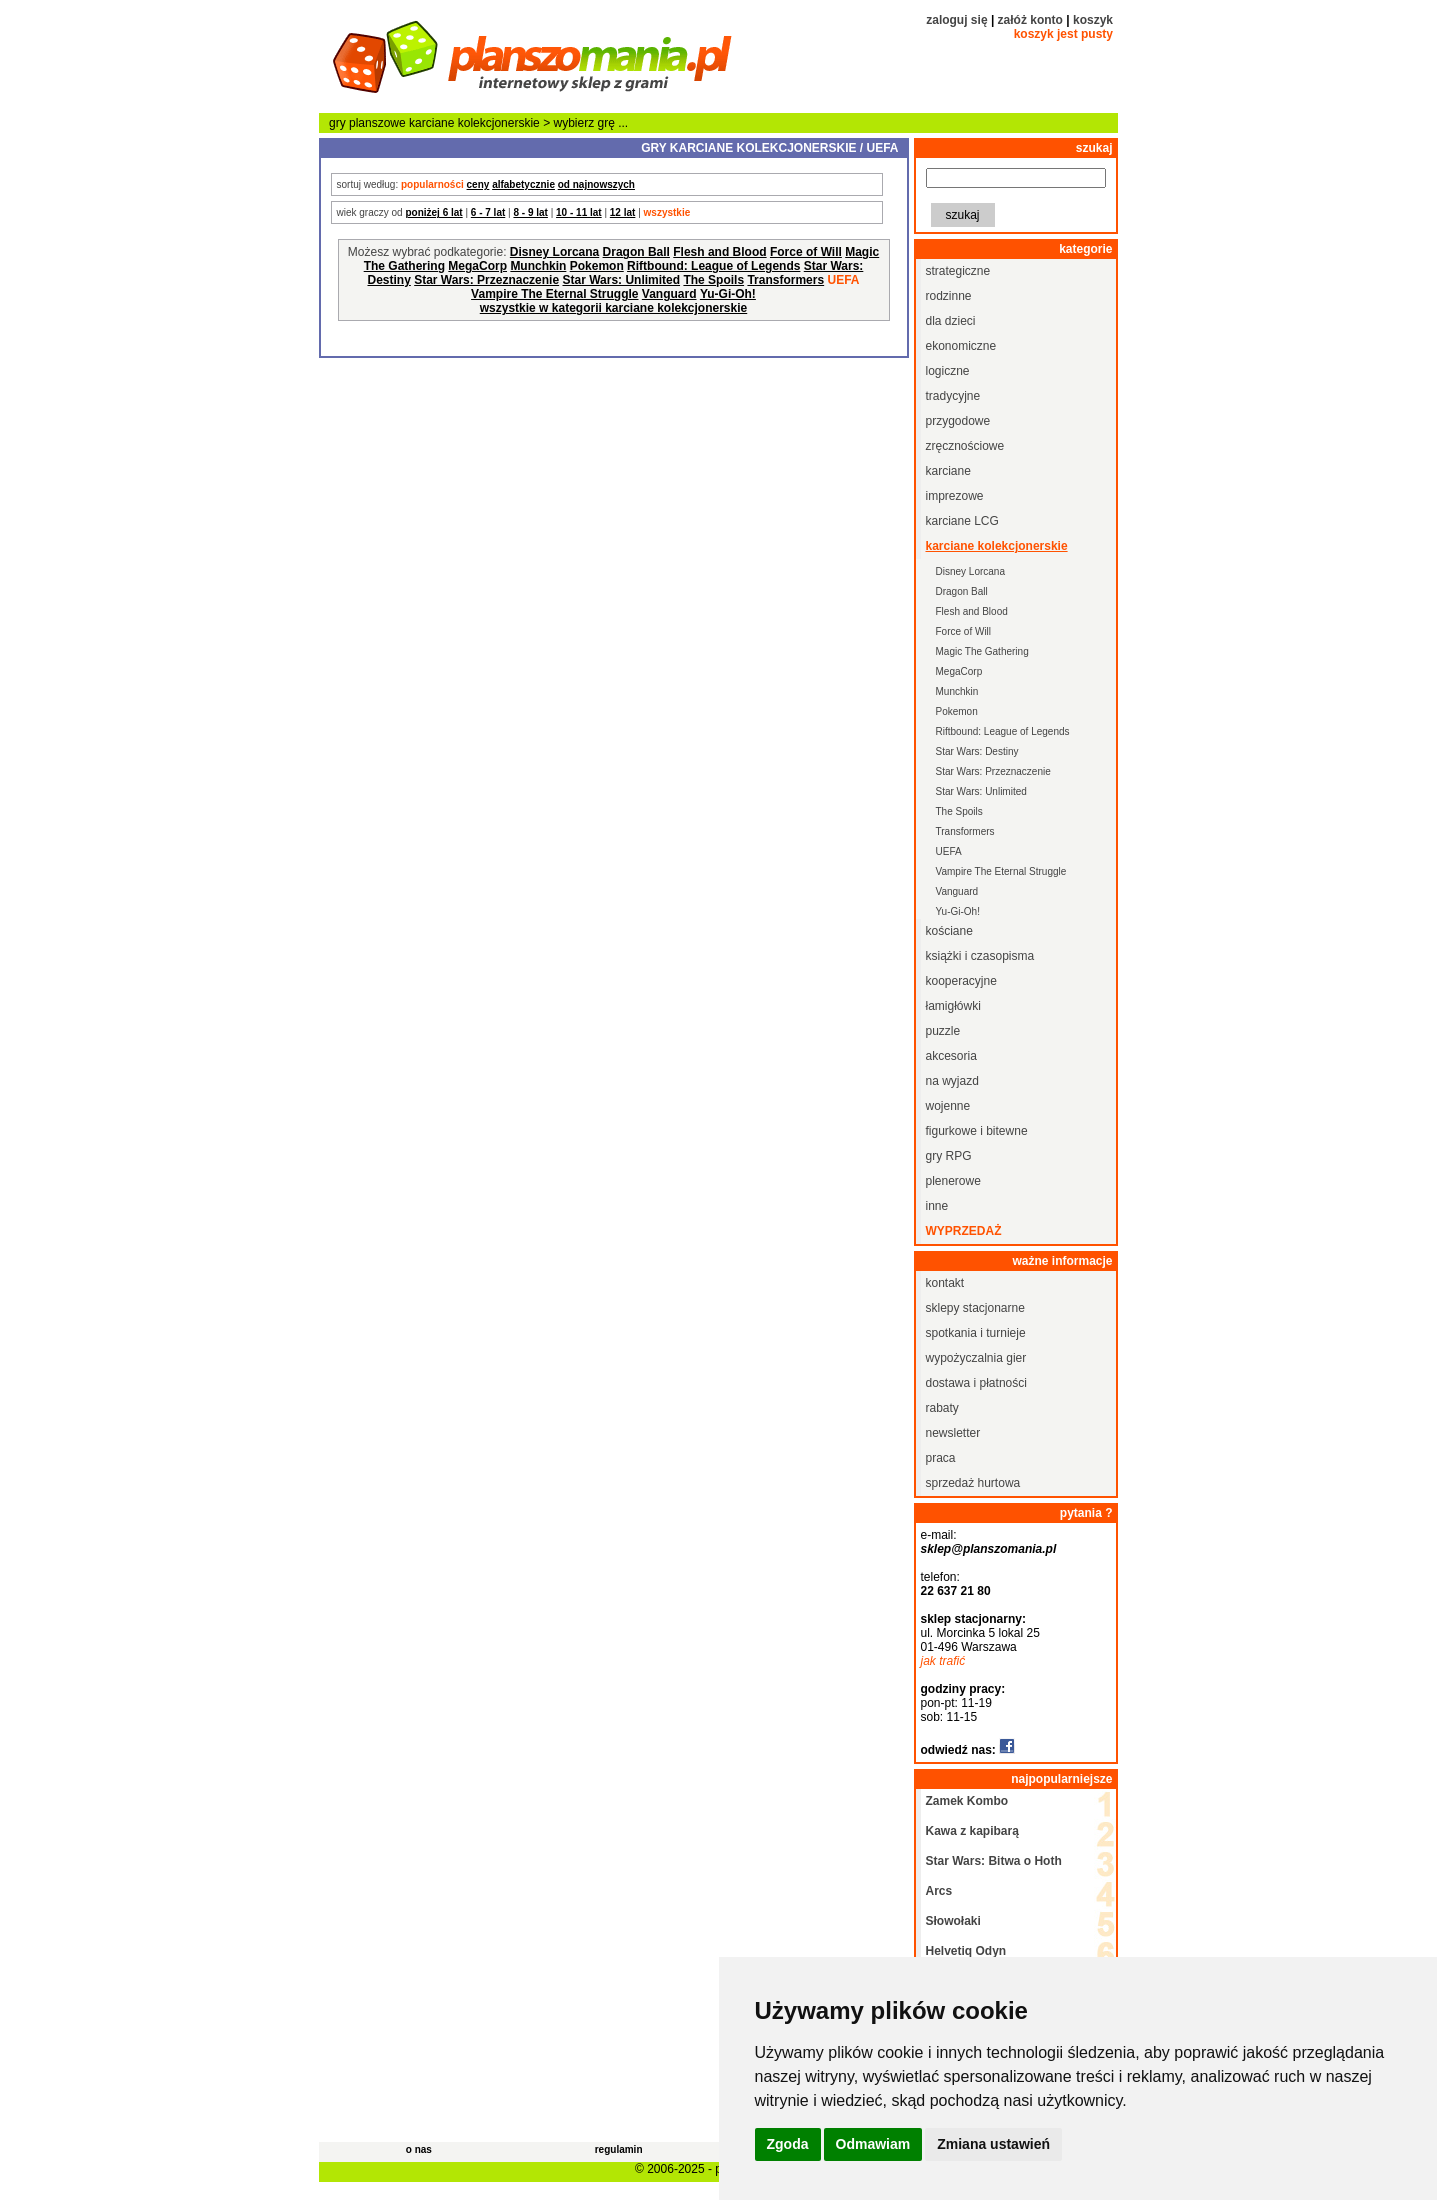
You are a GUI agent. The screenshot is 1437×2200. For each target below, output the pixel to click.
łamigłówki (953, 1006)
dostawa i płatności (976, 1383)
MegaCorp (477, 266)
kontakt (945, 1283)
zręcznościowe (965, 446)
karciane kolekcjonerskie (474, 123)
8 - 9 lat (530, 212)
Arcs (939, 1891)
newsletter (953, 1433)
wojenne (948, 1106)
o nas (419, 2149)
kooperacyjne (961, 981)
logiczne (948, 371)
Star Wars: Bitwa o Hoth (994, 1861)
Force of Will (806, 252)
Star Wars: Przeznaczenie (486, 280)
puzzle (943, 1031)
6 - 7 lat (488, 212)
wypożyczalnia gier (976, 1358)
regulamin (619, 2149)
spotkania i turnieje (976, 1333)
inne (937, 1206)
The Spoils (713, 280)
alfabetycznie (523, 184)
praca (941, 1458)
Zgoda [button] (788, 2144)
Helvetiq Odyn (966, 1951)
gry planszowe (367, 123)
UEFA (949, 851)
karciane (948, 471)
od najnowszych (596, 184)
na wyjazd (952, 1081)
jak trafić (943, 1661)
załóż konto (1030, 20)
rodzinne (949, 296)
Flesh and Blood (719, 252)
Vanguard (669, 294)
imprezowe (955, 496)
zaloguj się (956, 20)
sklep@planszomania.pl (989, 1549)
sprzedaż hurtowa (973, 1483)
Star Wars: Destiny (977, 751)
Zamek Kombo (967, 1801)
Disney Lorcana (554, 252)
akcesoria (951, 1056)
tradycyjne (953, 396)
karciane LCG (962, 521)
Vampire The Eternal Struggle (554, 294)
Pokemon (597, 266)
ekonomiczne (961, 346)
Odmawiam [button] (873, 2144)
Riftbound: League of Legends (713, 266)
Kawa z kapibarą (972, 1831)
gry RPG (949, 1156)
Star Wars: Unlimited (621, 280)
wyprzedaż (964, 1231)
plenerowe (953, 1181)
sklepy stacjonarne (975, 1308)
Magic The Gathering (982, 651)
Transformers (785, 280)
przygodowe (958, 421)
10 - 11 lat (579, 212)
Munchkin (538, 266)
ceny (478, 184)
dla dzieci (951, 321)
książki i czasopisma (980, 956)
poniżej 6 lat (433, 212)
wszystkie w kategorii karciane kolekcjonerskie (613, 308)
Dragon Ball (636, 252)
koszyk (1093, 20)
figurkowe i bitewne (977, 1131)
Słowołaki (953, 1921)
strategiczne (958, 271)
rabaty (942, 1408)
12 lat (623, 212)
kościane (949, 931)
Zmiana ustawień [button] (993, 2144)
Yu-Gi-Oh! (728, 294)
